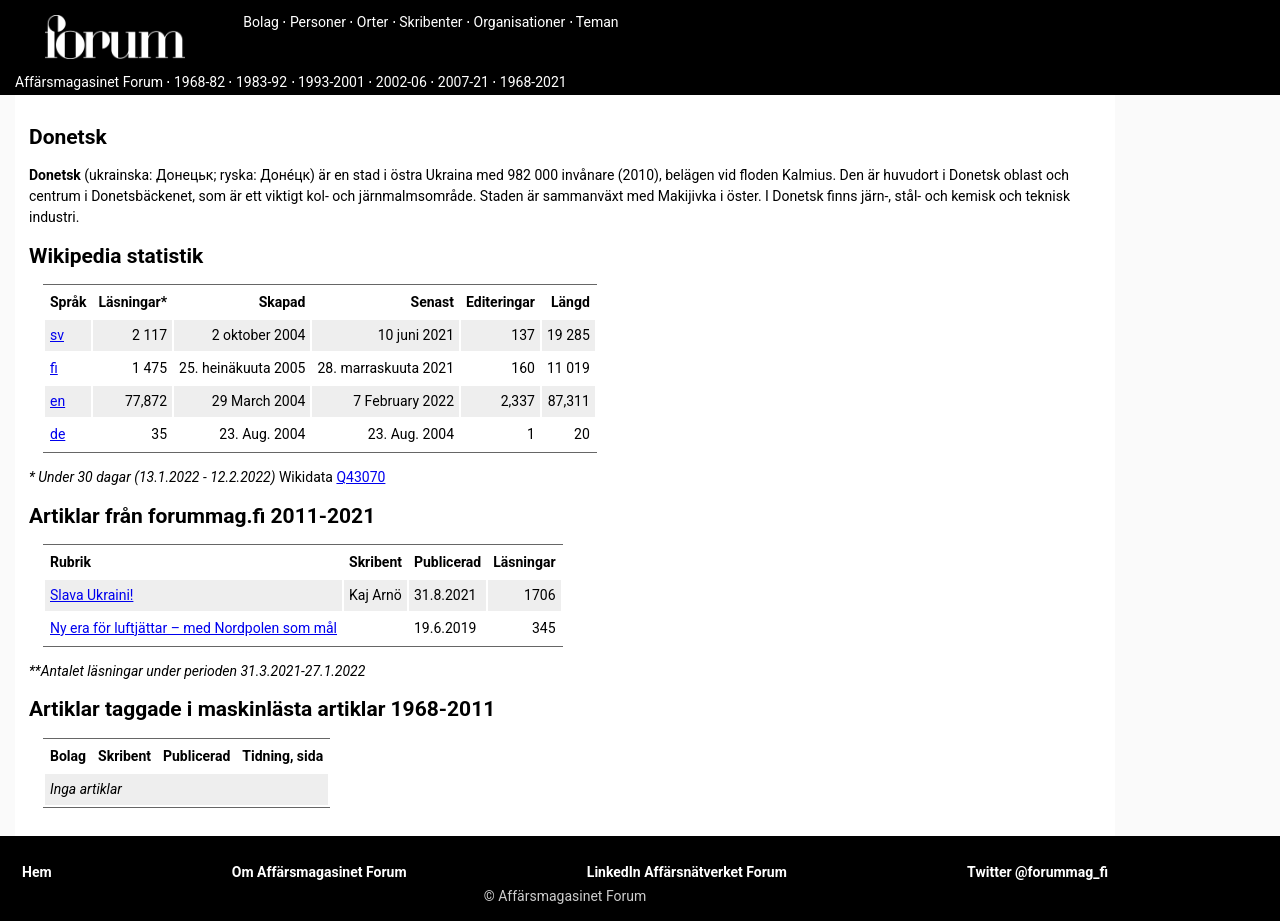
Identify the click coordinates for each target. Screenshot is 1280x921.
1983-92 (261, 82)
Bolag (261, 22)
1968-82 (199, 82)
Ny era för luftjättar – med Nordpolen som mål (193, 628)
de (57, 434)
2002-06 (401, 82)
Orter (372, 22)
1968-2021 (533, 82)
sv (57, 335)
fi (54, 368)
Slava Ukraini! (91, 595)
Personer (318, 22)
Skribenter (430, 22)
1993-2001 (331, 82)
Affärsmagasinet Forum (89, 82)
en (57, 401)
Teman (597, 22)
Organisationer (520, 22)
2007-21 (463, 82)
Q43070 (360, 477)
